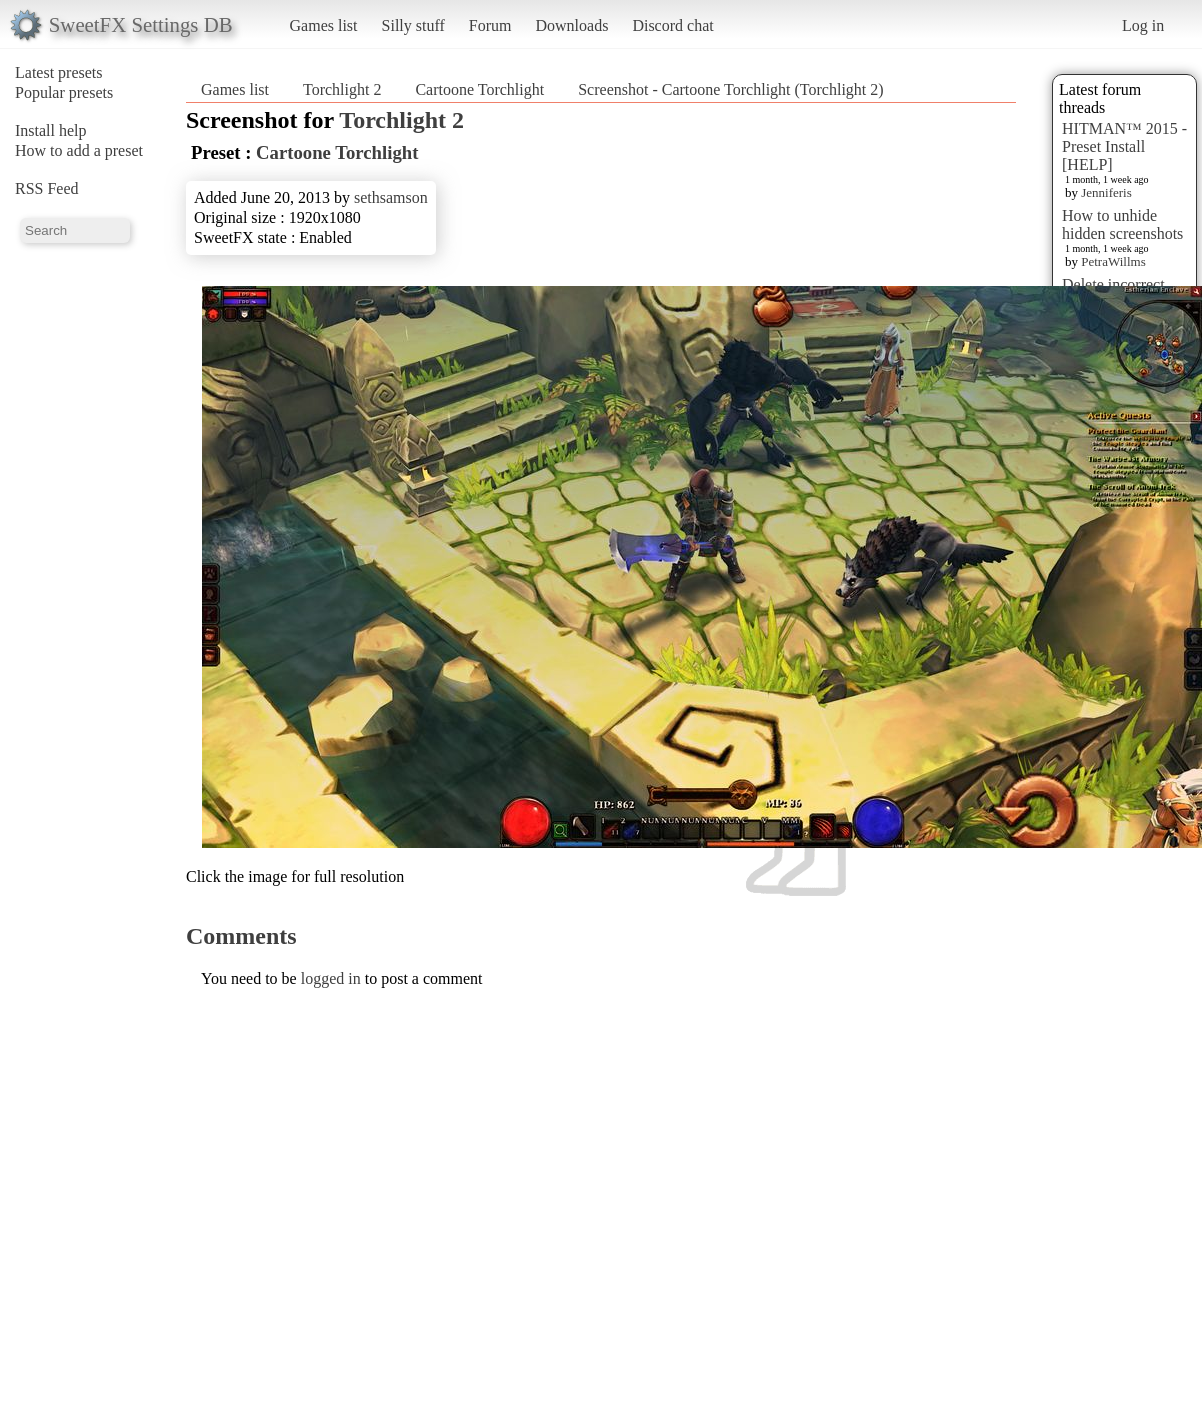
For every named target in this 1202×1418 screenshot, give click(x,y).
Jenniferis (1106, 192)
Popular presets (64, 92)
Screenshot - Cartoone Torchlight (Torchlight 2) (730, 89)
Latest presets (59, 72)
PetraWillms (1113, 261)
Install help (51, 130)
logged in (331, 978)
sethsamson (391, 197)
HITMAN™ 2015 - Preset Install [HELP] (1124, 146)
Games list (324, 25)
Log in (1143, 25)
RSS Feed (47, 188)
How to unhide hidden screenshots (1122, 224)
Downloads (571, 25)
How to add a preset (79, 150)
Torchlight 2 (342, 89)
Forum (490, 25)
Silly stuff (413, 25)
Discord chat (672, 25)
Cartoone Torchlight (479, 89)
